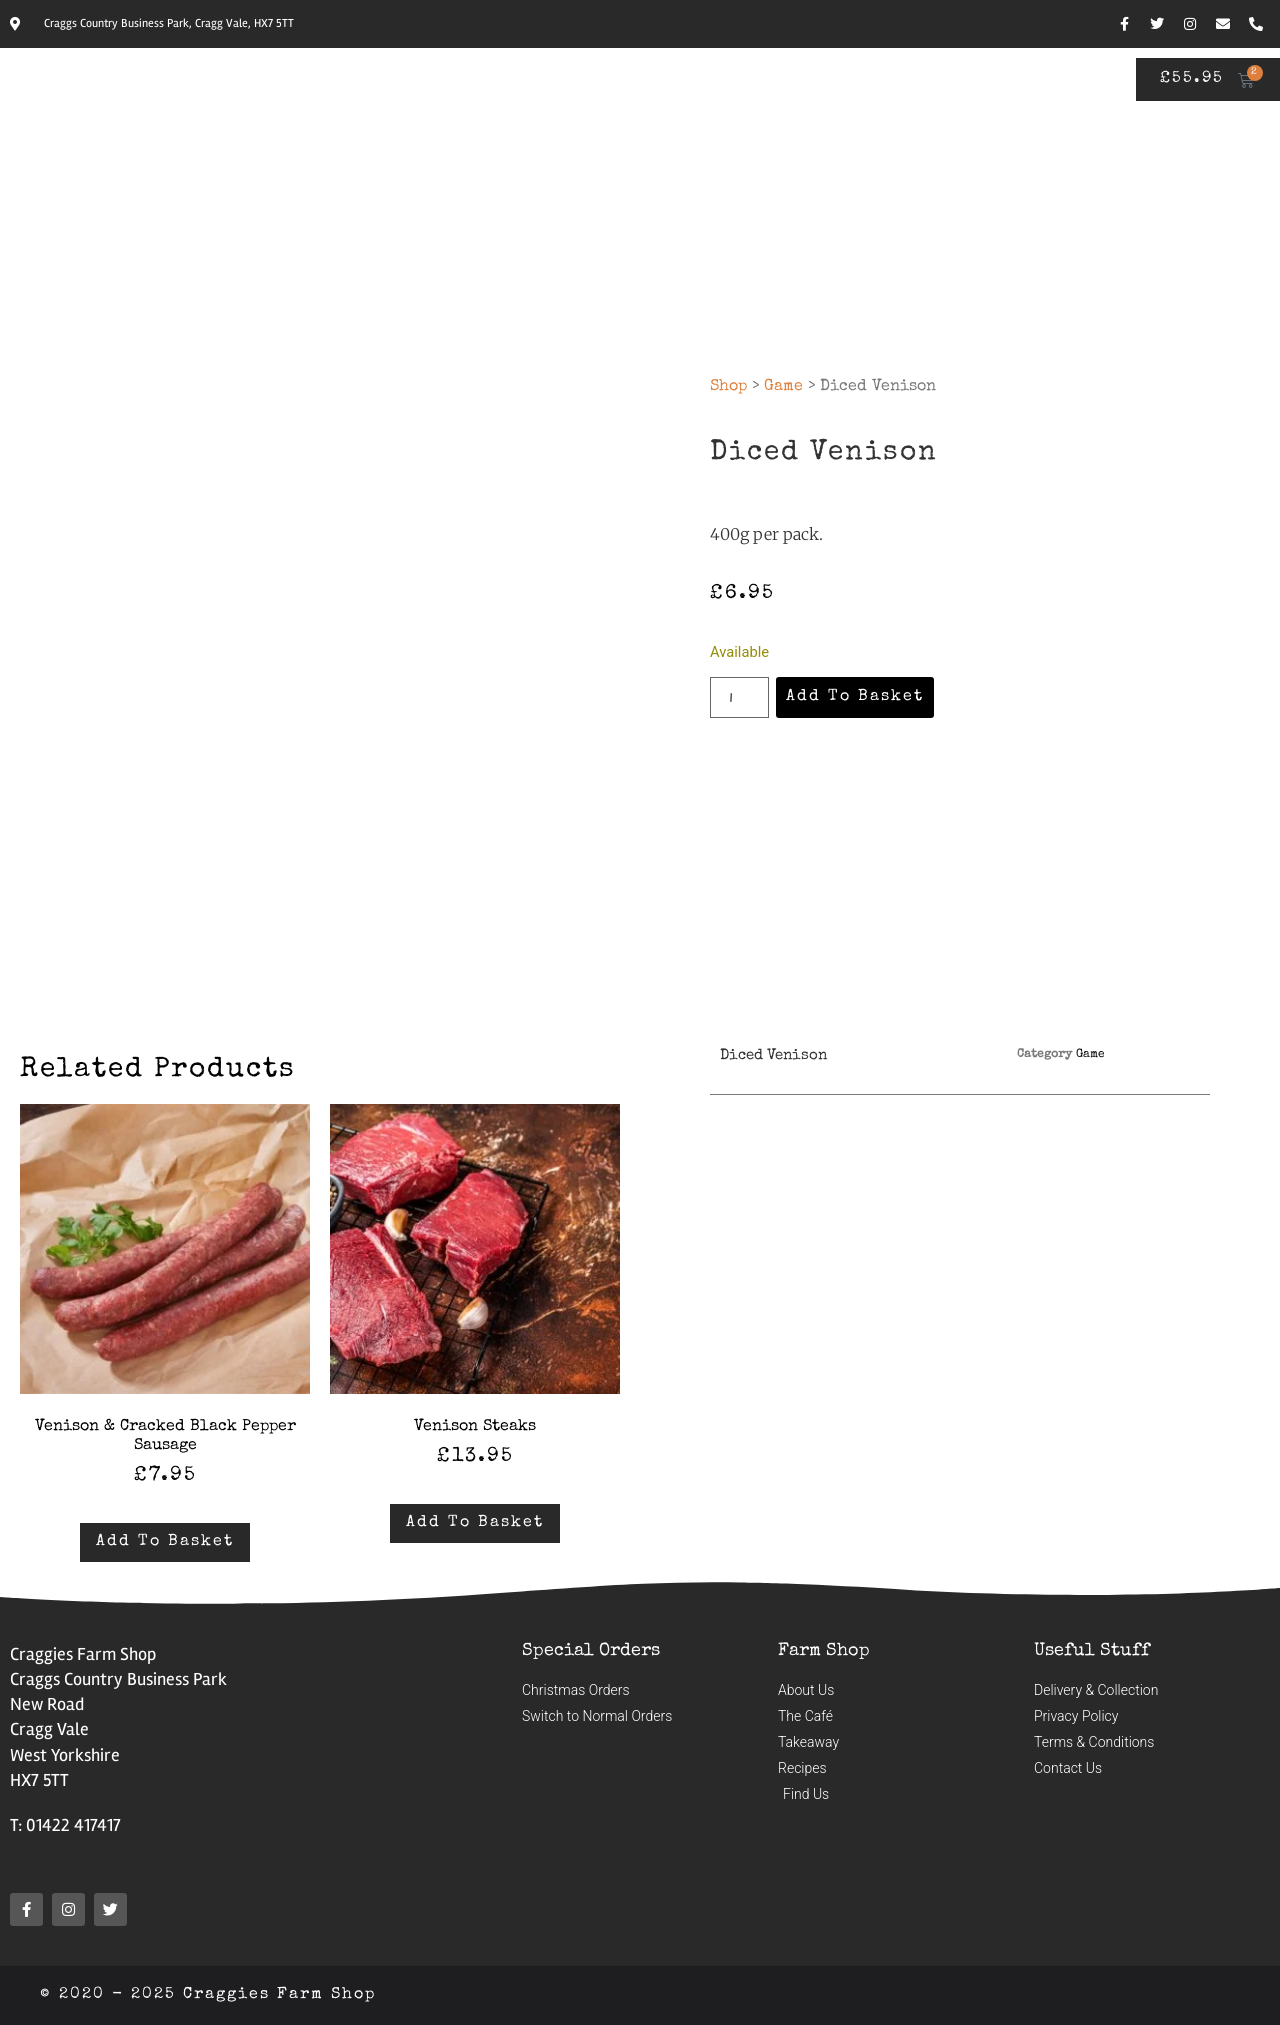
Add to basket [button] (165, 1542)
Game (783, 387)
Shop (728, 387)
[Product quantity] (739, 697)
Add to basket (854, 697)
